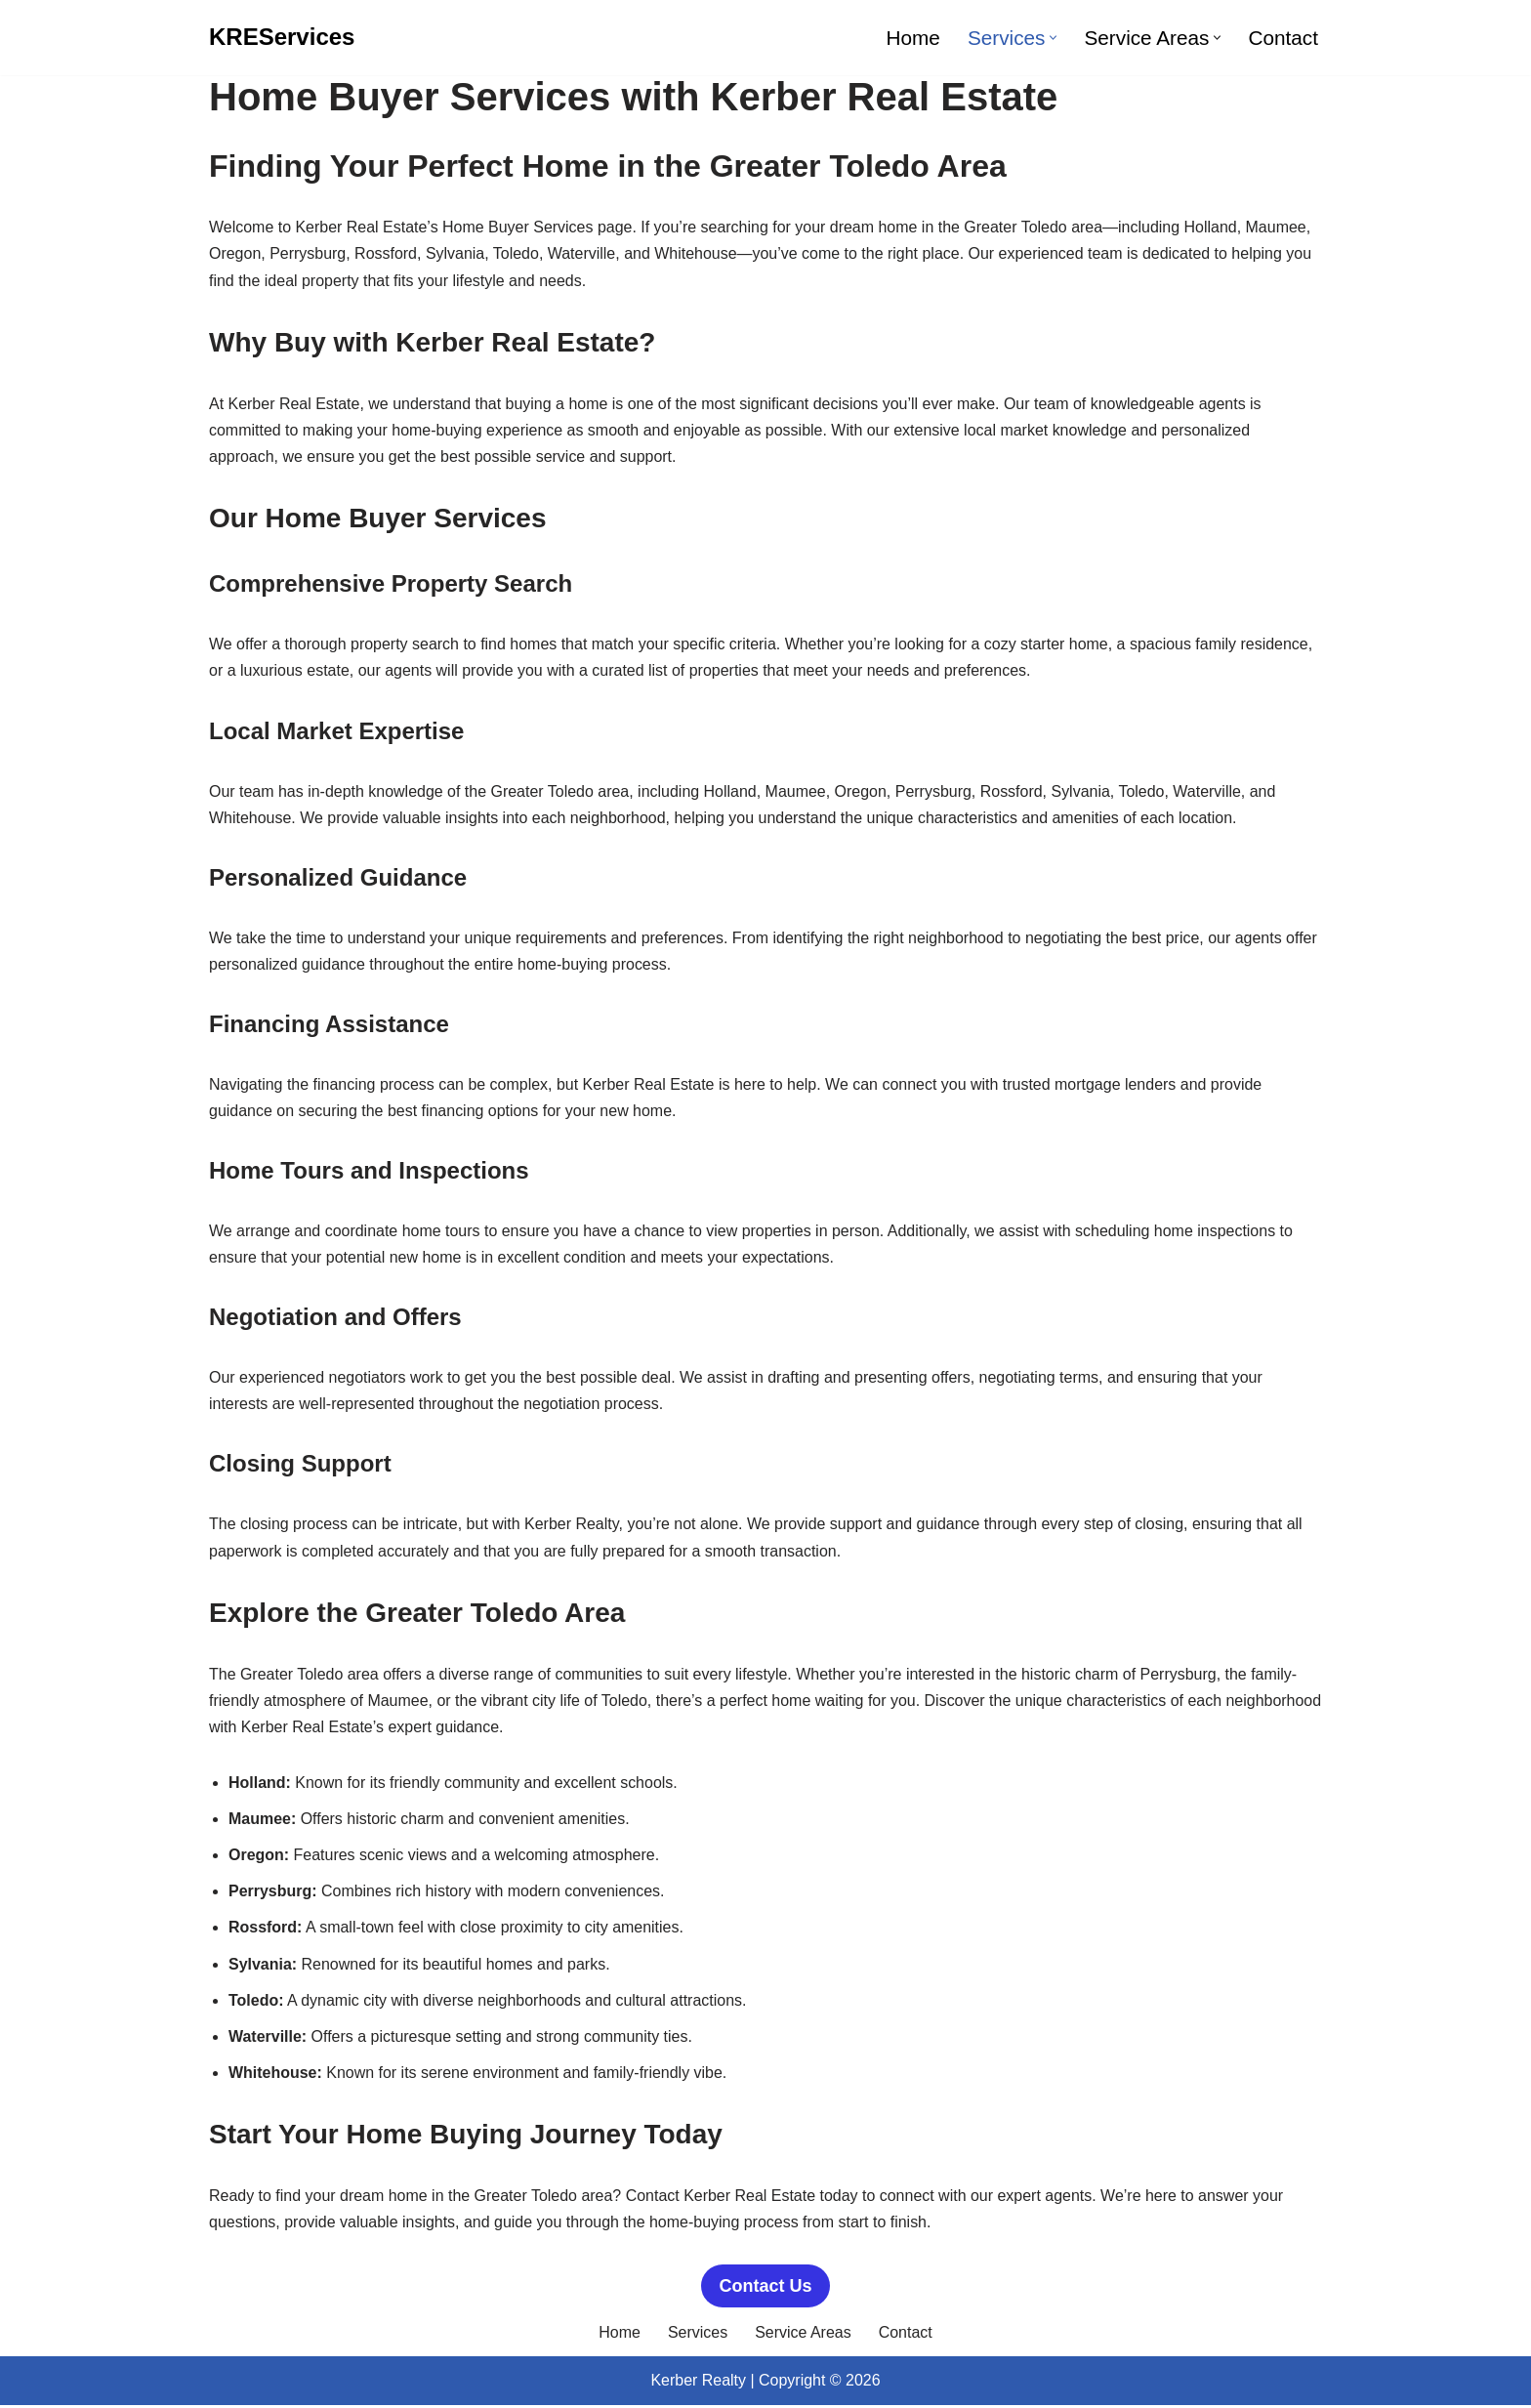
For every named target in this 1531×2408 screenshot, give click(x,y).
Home (912, 37)
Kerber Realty (698, 2383)
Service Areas (803, 2335)
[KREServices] (281, 38)
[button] (1053, 37)
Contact (1283, 37)
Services (697, 2335)
